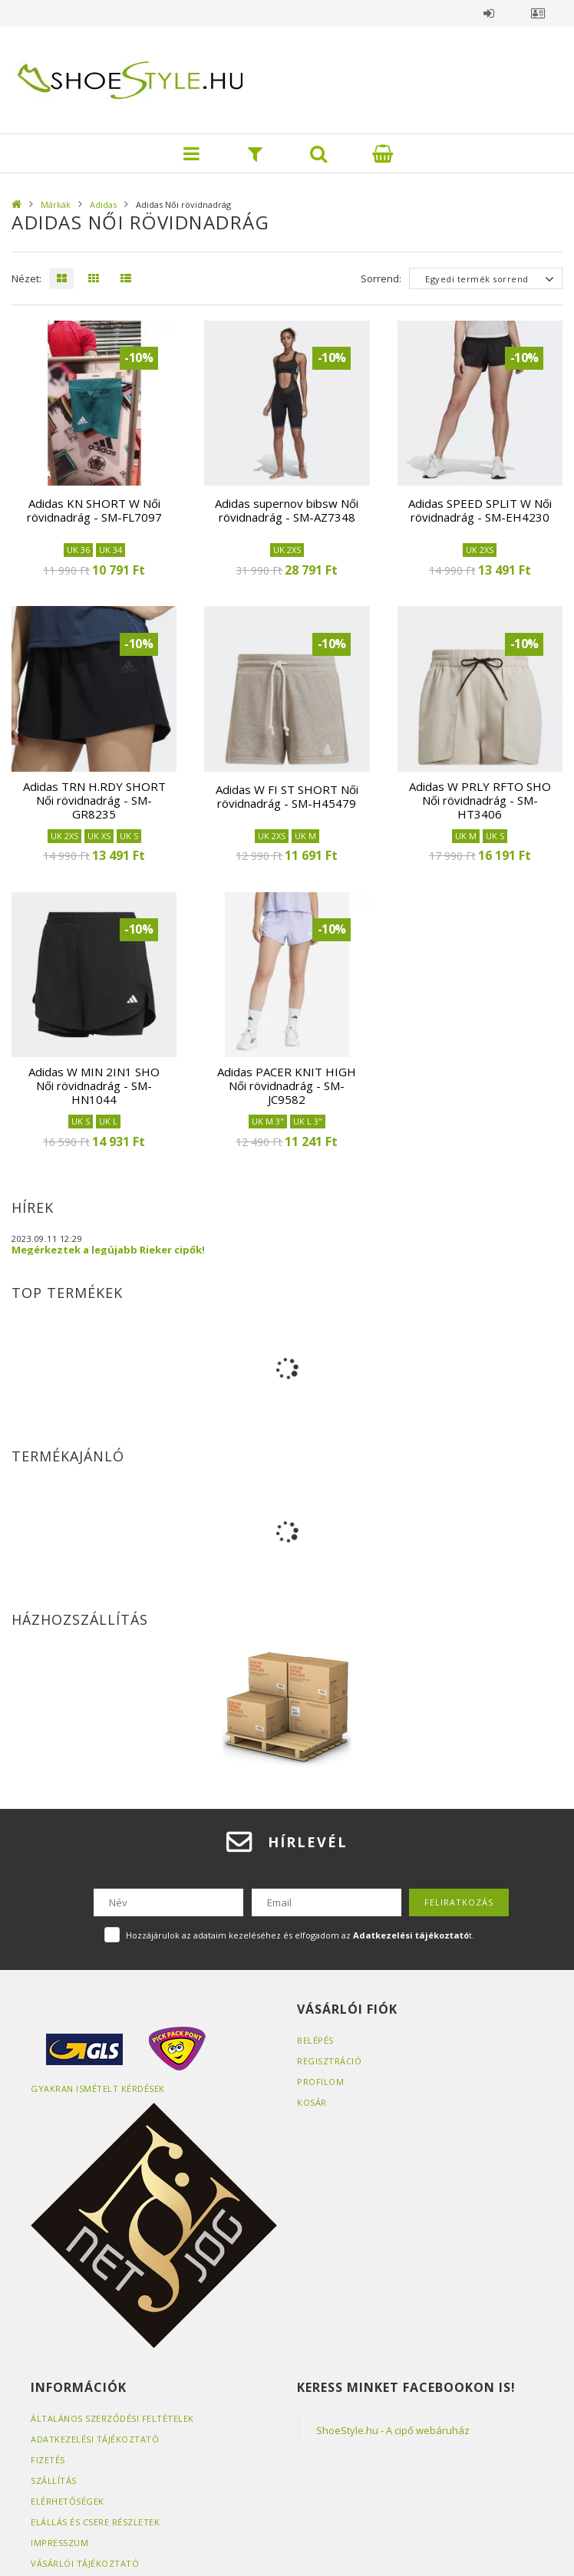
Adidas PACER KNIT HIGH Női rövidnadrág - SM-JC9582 (286, 1085)
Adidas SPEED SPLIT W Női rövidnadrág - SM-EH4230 (480, 510)
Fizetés (48, 2460)
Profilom (320, 2081)
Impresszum (59, 2542)
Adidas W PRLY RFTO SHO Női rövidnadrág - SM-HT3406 (480, 800)
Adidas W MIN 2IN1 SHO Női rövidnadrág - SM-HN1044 (94, 1085)
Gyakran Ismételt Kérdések (98, 2088)
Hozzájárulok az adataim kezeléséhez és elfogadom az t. (300, 1935)
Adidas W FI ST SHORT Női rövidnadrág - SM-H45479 (287, 796)
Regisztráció (329, 2061)
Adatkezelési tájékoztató (95, 2439)
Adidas (103, 204)
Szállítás (54, 2480)
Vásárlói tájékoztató (85, 2563)
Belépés (489, 13)
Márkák (56, 204)
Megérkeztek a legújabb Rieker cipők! (108, 1249)
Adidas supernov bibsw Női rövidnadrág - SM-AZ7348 (286, 510)
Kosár (312, 2102)
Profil (538, 13)
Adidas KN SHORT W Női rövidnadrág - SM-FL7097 (94, 510)
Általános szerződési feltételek (112, 2418)
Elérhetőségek (67, 2501)
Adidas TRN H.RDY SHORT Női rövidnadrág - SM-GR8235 (94, 800)
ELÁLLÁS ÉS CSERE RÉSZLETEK (95, 2522)
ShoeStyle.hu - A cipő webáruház (393, 2430)
